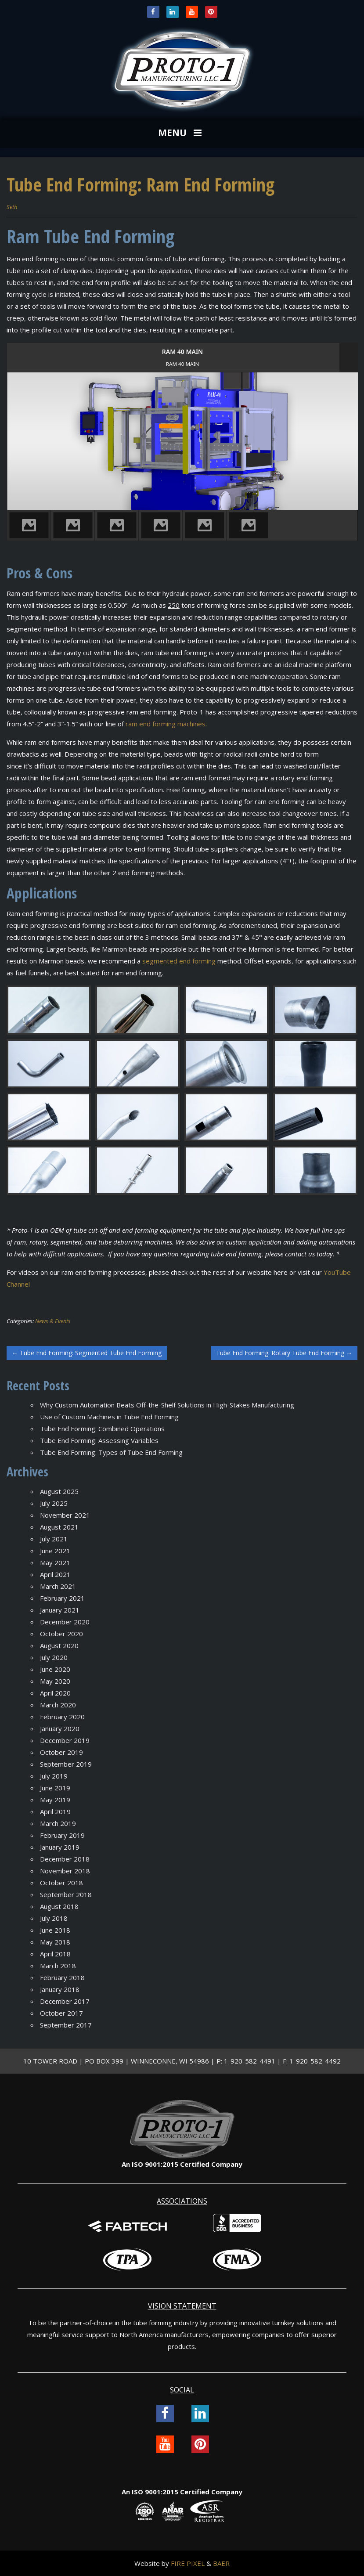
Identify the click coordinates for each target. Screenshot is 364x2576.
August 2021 (59, 1527)
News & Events (53, 1321)
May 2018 (55, 1941)
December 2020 (65, 1621)
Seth (12, 207)
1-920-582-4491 (249, 2060)
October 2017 (61, 2013)
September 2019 (66, 1764)
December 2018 (65, 1858)
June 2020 (55, 1669)
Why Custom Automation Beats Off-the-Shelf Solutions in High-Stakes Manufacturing (167, 1404)
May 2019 (55, 1799)
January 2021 (59, 1609)
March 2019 (58, 1823)
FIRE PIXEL (188, 2563)
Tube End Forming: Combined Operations (102, 1428)
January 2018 (59, 1989)
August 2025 (59, 1491)
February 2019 (62, 1835)
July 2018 (54, 1918)
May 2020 (55, 1681)
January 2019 (59, 1847)
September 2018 (66, 1894)
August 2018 (59, 1906)
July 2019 (54, 1775)
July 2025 (54, 1503)
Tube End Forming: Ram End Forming (140, 184)
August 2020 (59, 1645)
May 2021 (55, 1562)
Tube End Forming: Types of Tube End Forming (111, 1452)
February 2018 (62, 1977)
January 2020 (59, 1728)
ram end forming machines (165, 723)
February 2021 (62, 1598)
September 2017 (66, 2024)
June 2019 (55, 1787)
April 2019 (55, 1811)
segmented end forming (179, 960)
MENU (181, 133)
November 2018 (65, 1870)
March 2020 (58, 1704)
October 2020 (61, 1633)
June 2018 (55, 1930)
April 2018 (55, 1953)
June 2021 (55, 1550)
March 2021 (58, 1586)
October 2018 (61, 1882)
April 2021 (55, 1574)
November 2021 (65, 1515)
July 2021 (54, 1538)
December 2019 (65, 1740)
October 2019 (61, 1752)
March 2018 (58, 1965)
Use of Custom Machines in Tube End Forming (109, 1416)
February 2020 (62, 1716)
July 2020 (54, 1657)
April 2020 (55, 1692)
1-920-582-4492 (315, 2060)
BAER (221, 2563)
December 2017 (65, 2001)
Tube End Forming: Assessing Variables (99, 1440)
